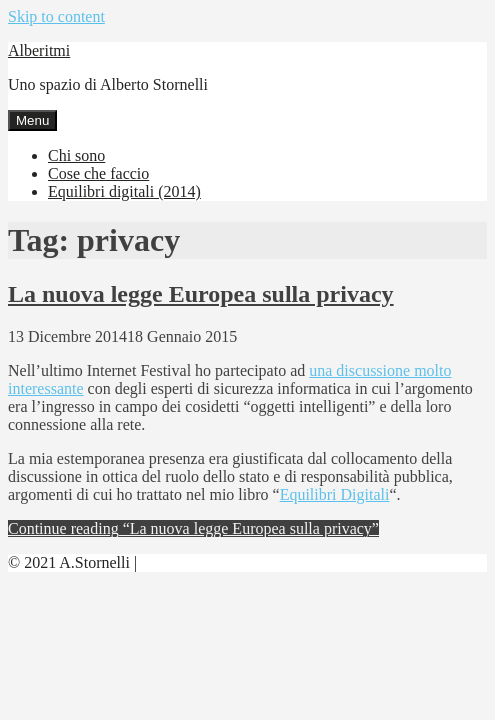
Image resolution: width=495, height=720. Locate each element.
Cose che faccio (98, 173)
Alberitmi (39, 50)
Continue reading (193, 528)
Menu (32, 120)
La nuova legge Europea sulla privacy (201, 294)
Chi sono (76, 155)
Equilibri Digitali (335, 494)
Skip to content (56, 16)
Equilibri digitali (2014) (124, 191)
